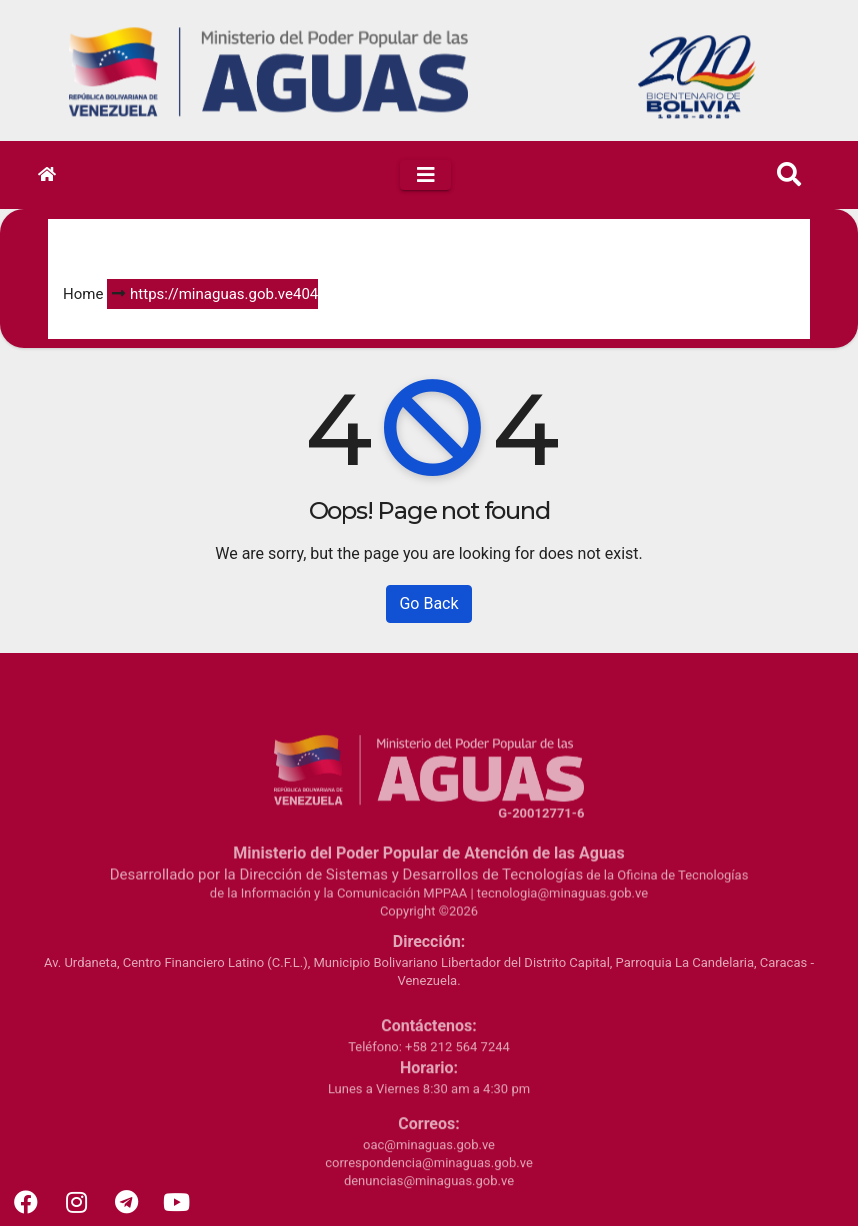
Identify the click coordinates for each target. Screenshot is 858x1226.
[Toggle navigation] (425, 175)
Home (83, 294)
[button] (789, 175)
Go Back (428, 603)
